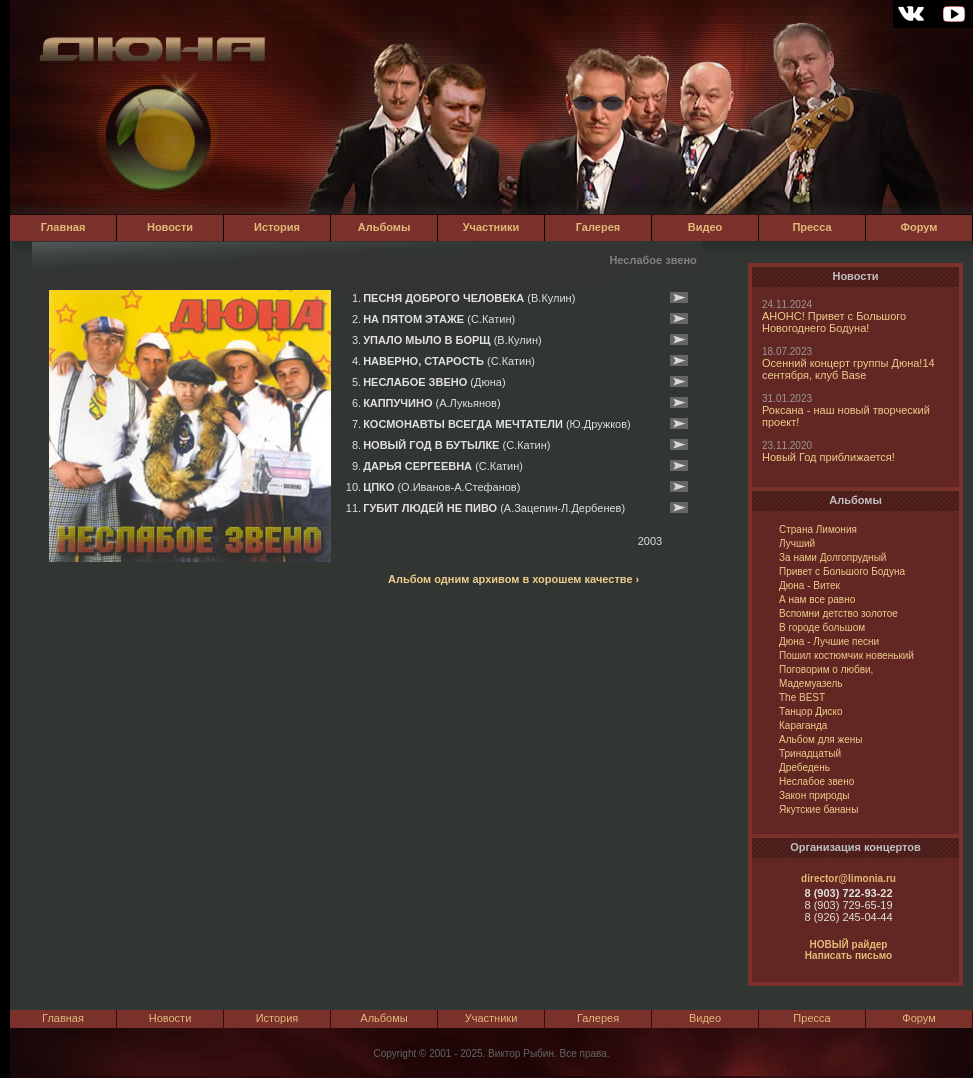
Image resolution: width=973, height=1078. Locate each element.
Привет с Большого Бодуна (842, 571)
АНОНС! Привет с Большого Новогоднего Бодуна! (834, 322)
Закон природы (814, 795)
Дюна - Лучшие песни (829, 641)
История (277, 227)
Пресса (811, 227)
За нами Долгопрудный (832, 557)
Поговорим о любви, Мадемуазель (826, 676)
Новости (170, 227)
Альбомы (384, 227)
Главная (63, 227)
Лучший (797, 543)
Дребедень (804, 767)
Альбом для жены (820, 739)
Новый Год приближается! (828, 457)
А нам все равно (817, 599)
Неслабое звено (816, 781)
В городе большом (822, 627)
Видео (705, 227)
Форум (919, 227)
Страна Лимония (818, 529)
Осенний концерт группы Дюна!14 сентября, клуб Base (848, 369)
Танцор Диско (811, 711)
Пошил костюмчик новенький (846, 655)
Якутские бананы (818, 809)
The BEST (802, 697)
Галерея (598, 227)
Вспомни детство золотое (838, 613)
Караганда (803, 725)
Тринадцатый (810, 753)
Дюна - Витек (809, 585)
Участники (491, 227)
